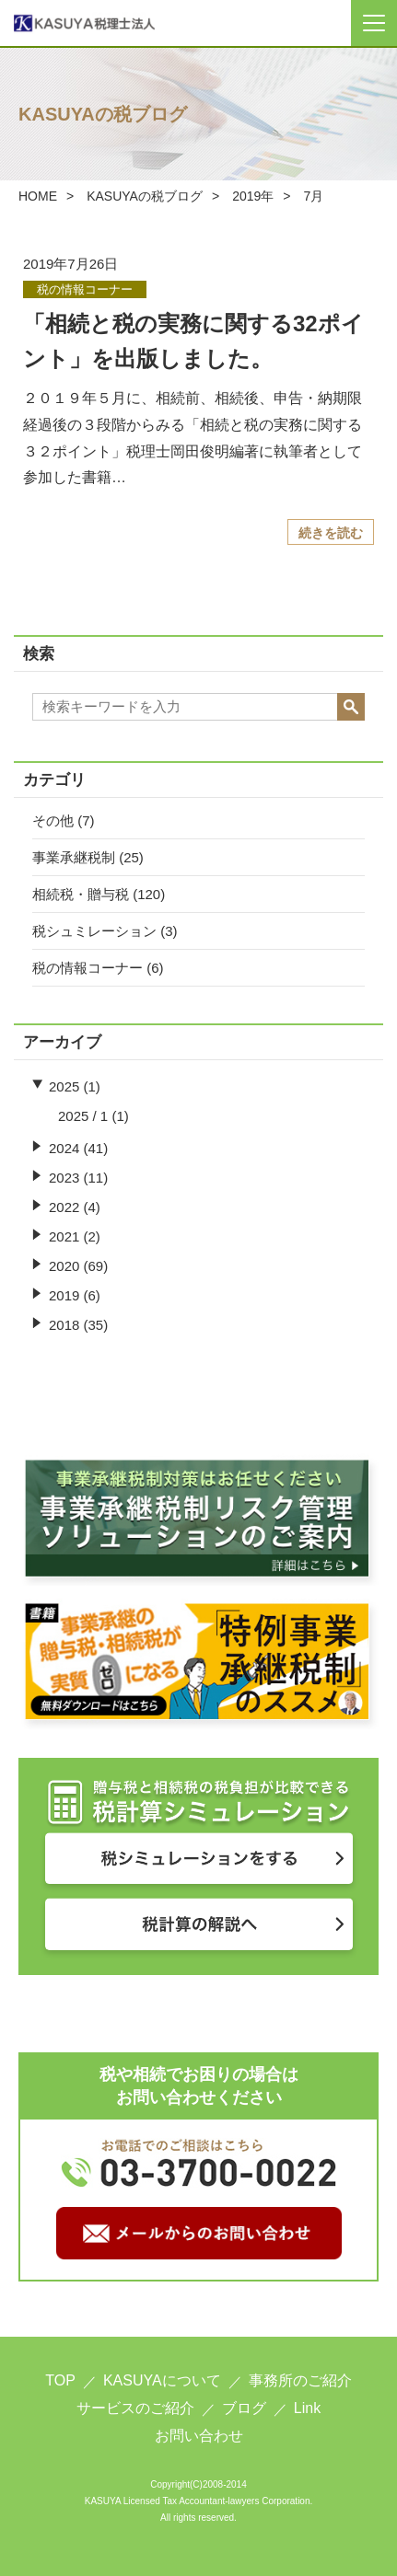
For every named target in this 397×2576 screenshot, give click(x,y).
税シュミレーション (94, 931)
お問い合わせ (199, 2435)
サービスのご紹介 (135, 2408)
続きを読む (330, 533)
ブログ (244, 2408)
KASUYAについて (162, 2380)
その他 (53, 820)
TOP (60, 2380)
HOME (37, 196)
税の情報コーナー (87, 968)
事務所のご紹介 (300, 2380)
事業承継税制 (73, 857)
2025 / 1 (83, 1116)
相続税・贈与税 (80, 894)
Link (307, 2408)
